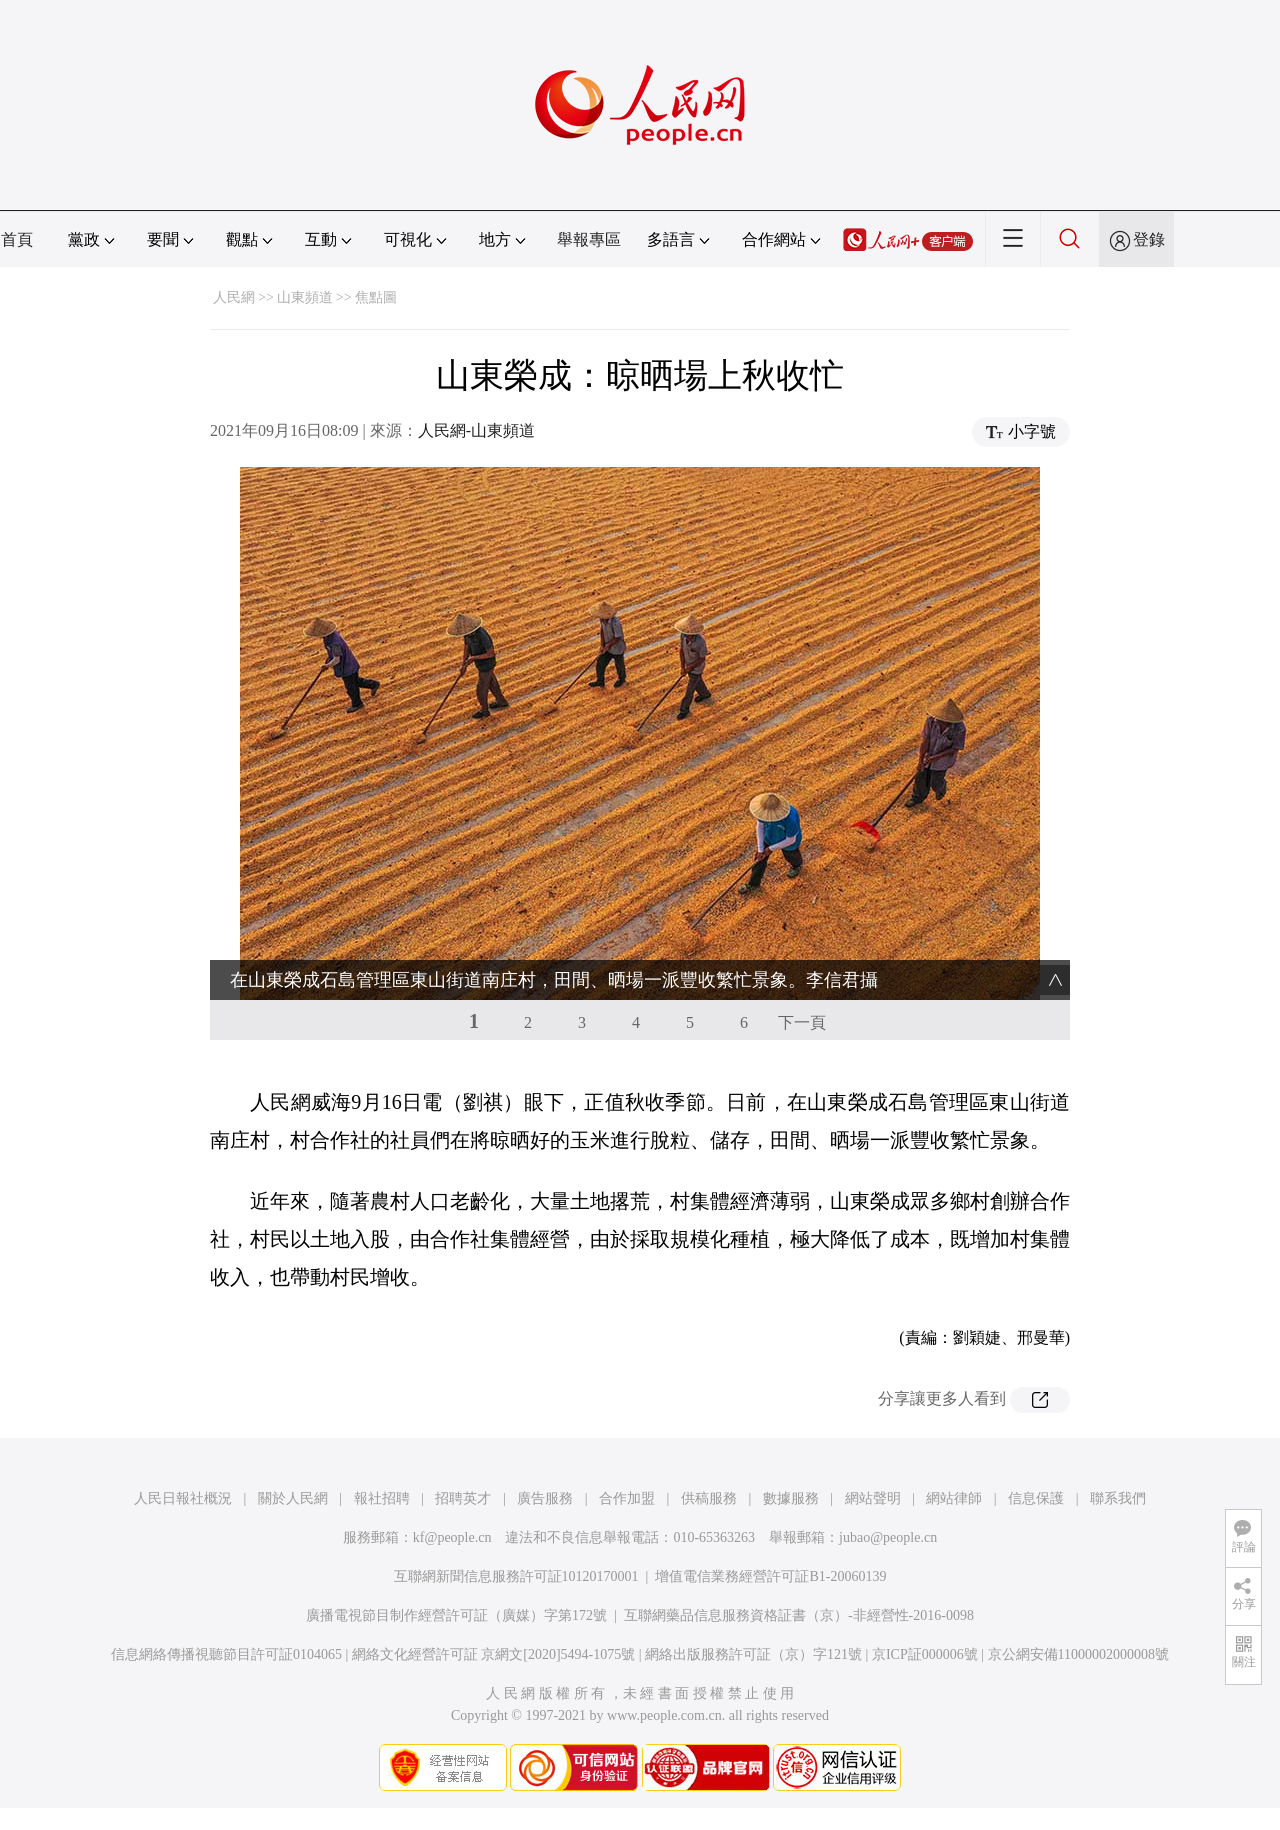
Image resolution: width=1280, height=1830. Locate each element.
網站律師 (954, 1498)
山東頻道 (305, 297)
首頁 (17, 239)
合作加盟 (627, 1498)
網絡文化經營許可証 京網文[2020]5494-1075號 (494, 1654)
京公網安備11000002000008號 (1078, 1654)
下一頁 (802, 1022)
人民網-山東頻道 (476, 430)
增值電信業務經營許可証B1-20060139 (770, 1576)
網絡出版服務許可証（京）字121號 (753, 1654)
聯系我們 (1118, 1498)
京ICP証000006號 (925, 1654)
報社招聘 (382, 1498)
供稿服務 (709, 1498)
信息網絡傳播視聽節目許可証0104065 (226, 1654)
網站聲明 (873, 1498)
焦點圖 (376, 297)
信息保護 (1036, 1498)
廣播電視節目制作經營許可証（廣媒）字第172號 (456, 1615)
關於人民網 (293, 1498)
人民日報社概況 (183, 1498)
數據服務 (791, 1498)
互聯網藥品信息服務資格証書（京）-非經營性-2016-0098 (799, 1615)
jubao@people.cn (888, 1537)
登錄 (1149, 239)
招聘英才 (463, 1498)
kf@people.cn (452, 1537)
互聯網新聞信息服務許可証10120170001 (516, 1576)
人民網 (234, 297)
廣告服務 (545, 1498)
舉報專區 (589, 239)
